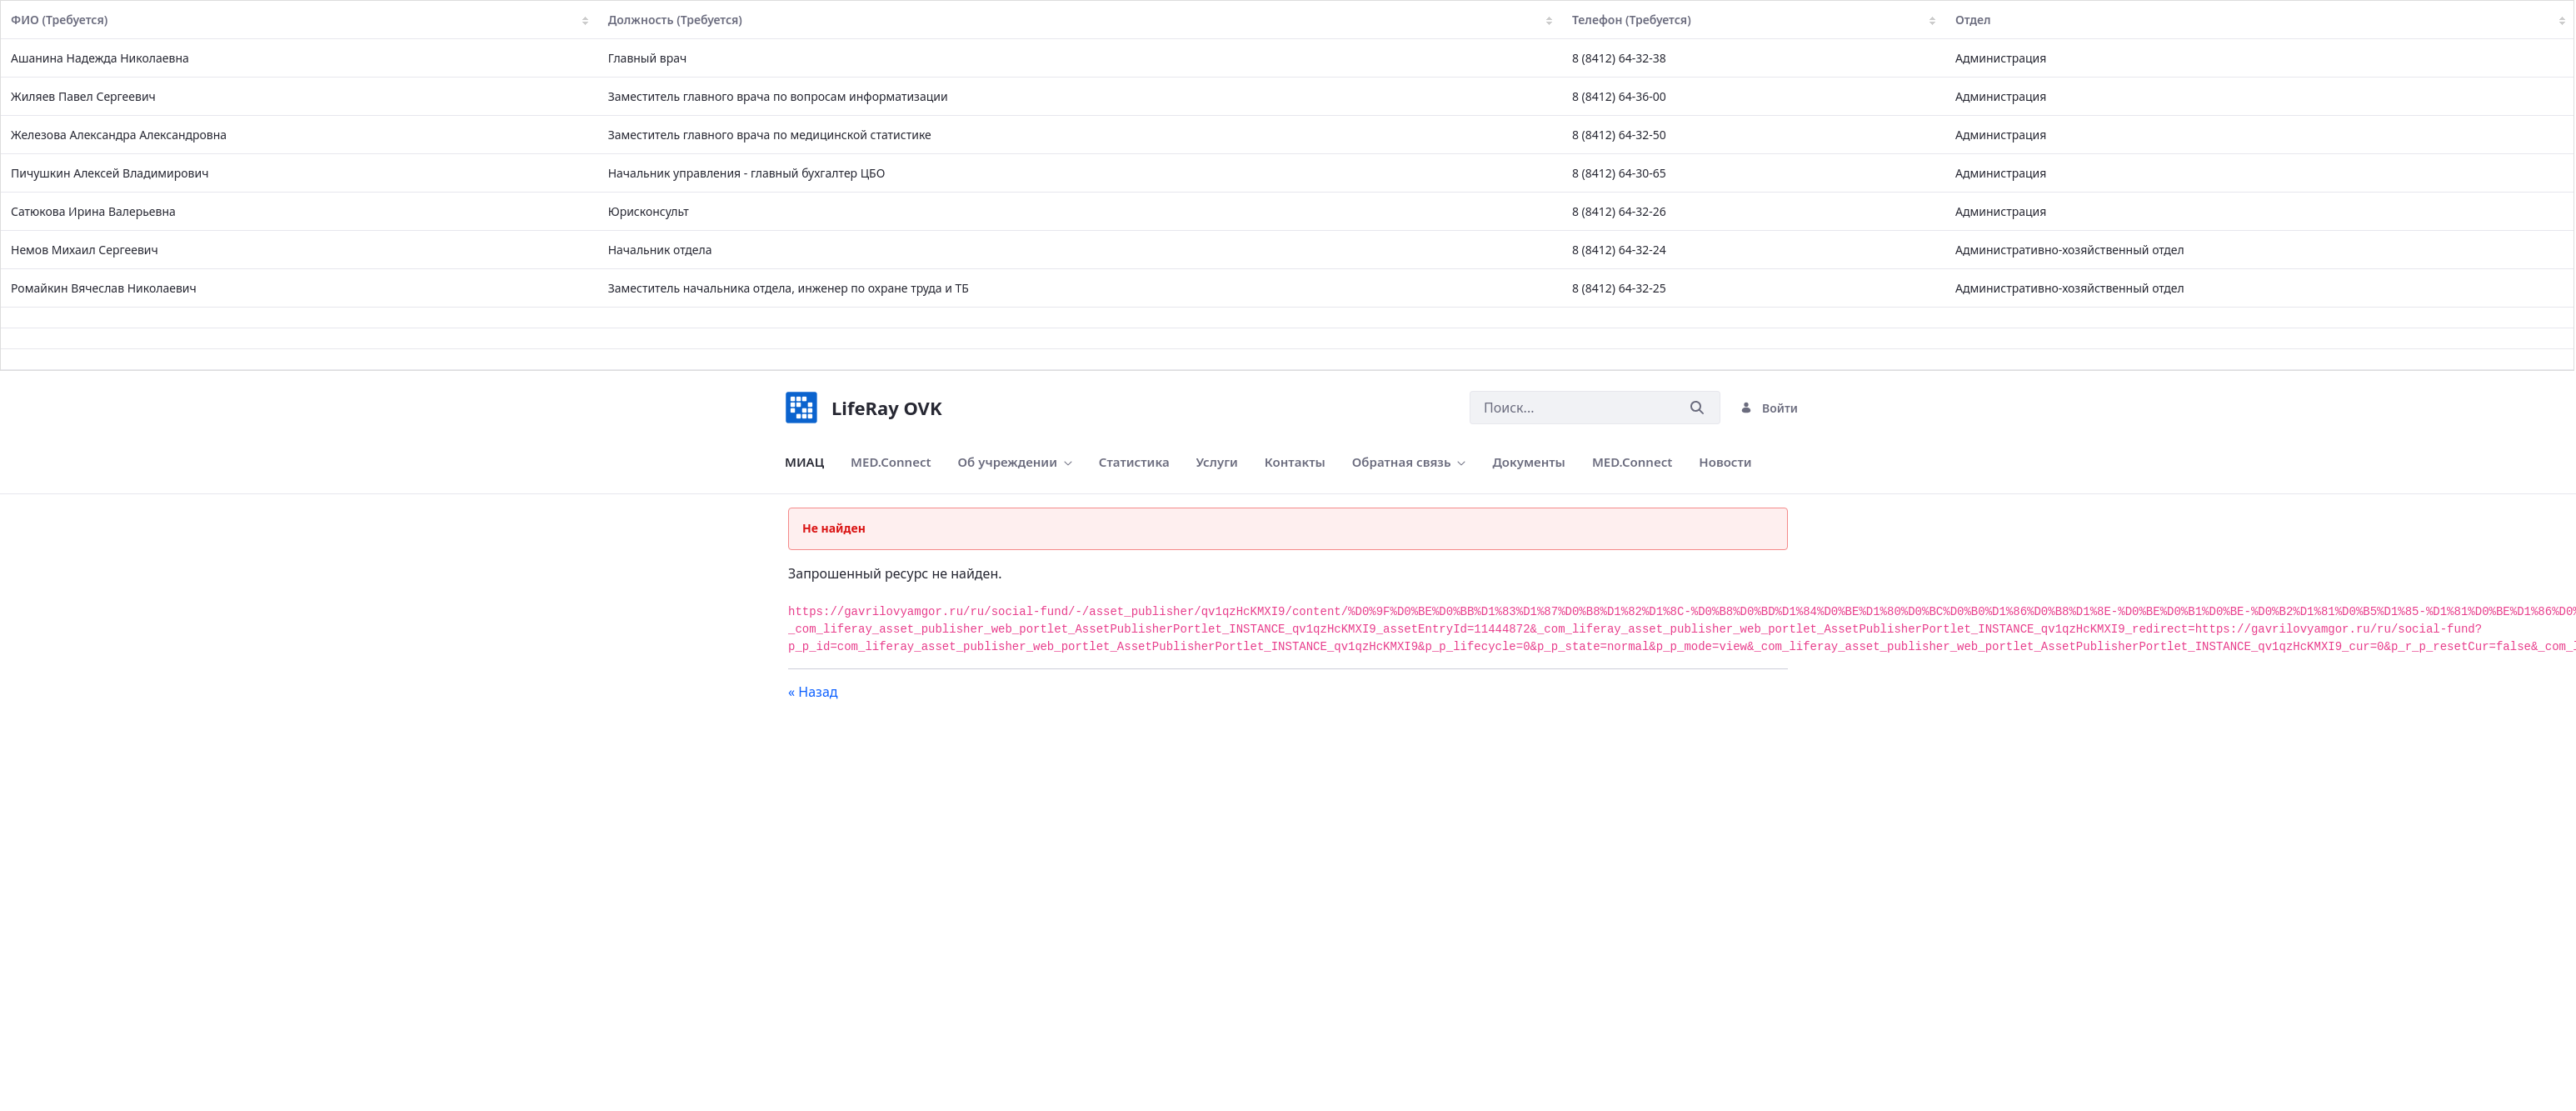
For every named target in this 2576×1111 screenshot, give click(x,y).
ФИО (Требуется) (299, 20)
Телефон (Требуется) (1753, 20)
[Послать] (1697, 408)
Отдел (2260, 20)
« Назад (813, 692)
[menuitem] (804, 462)
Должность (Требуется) (1080, 20)
